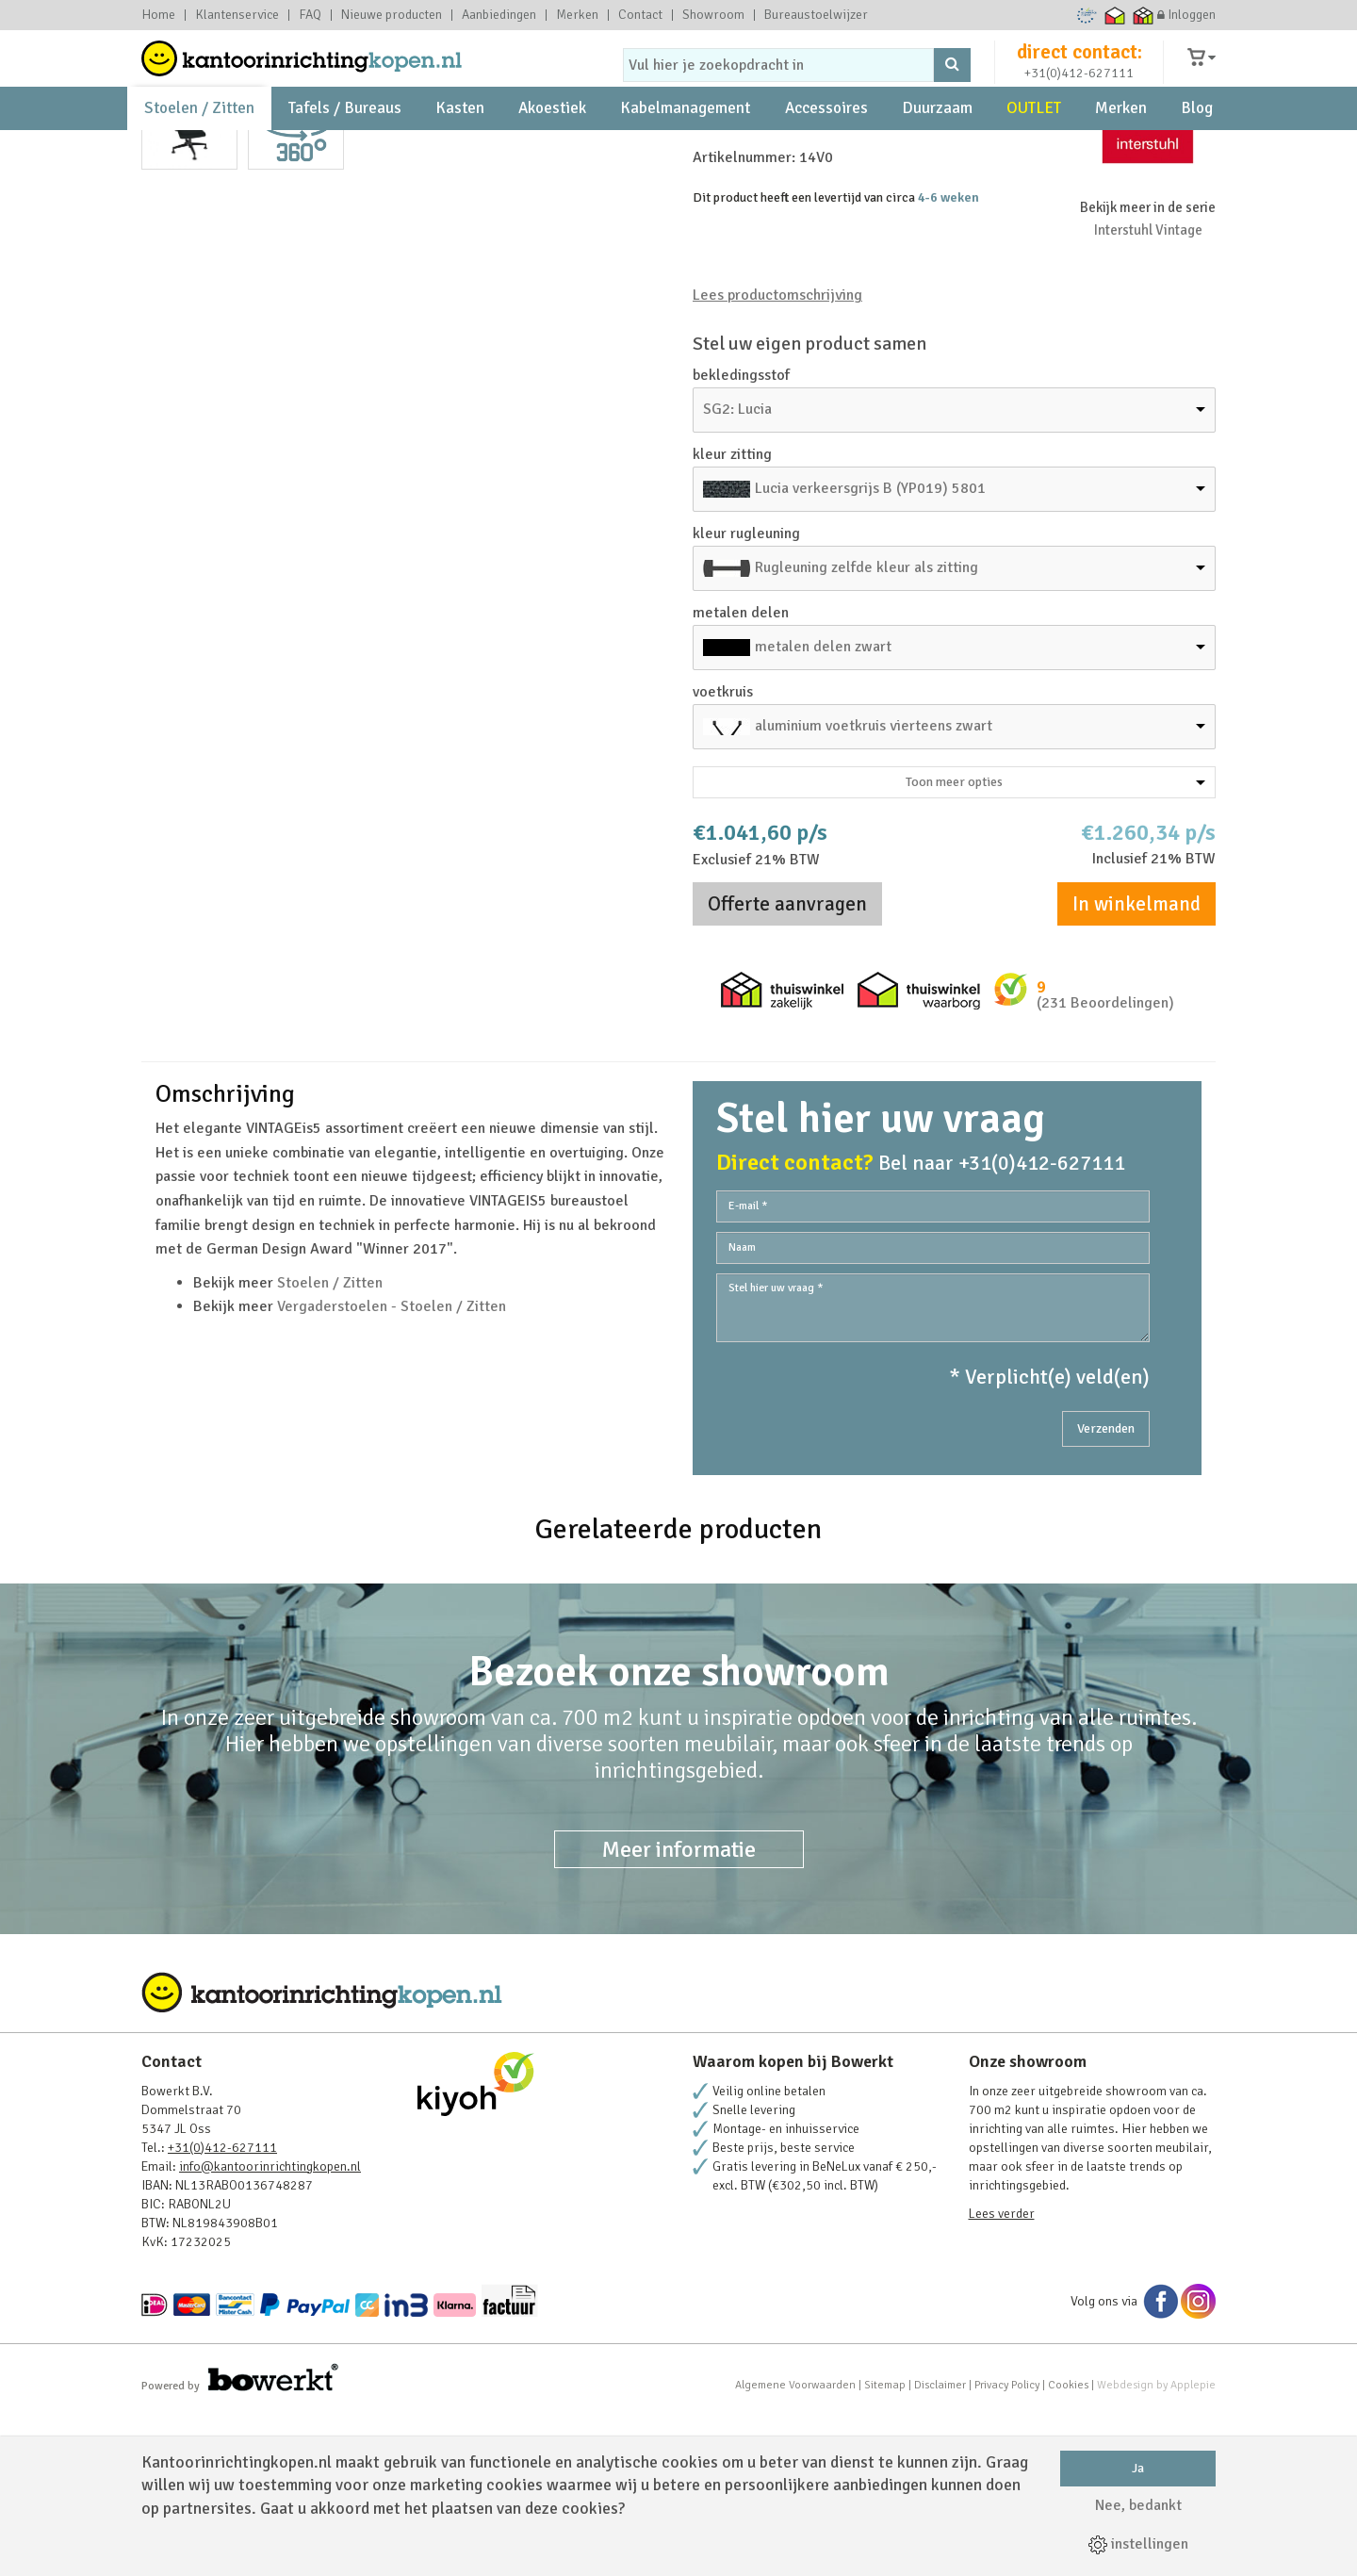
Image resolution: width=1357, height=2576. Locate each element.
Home (158, 15)
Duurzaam (937, 151)
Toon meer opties (1055, 944)
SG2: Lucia (737, 571)
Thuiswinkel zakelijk (1143, 15)
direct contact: (1079, 69)
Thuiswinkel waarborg (1115, 15)
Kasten (459, 151)
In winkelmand (1136, 1066)
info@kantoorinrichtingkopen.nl (270, 2329)
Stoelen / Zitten (199, 151)
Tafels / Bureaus (344, 151)
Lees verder (1002, 2376)
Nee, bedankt (1138, 2505)
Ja (1138, 2468)
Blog (1197, 151)
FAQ (310, 15)
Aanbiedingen (499, 15)
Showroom (713, 15)
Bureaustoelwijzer (816, 15)
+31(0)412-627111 (1079, 91)
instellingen (1138, 2544)
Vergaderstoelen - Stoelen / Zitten (391, 1468)
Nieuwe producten (391, 15)
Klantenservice (237, 15)
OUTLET (1033, 151)
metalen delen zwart (823, 808)
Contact (640, 15)
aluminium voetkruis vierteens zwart (873, 887)
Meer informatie (679, 2011)
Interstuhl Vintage (1148, 392)
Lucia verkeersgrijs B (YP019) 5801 (870, 650)
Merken (577, 15)
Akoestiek (552, 151)
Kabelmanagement (685, 151)
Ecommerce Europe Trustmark (1087, 15)
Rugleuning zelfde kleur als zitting (866, 729)
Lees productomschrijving (777, 457)
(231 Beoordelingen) (1105, 1165)
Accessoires (826, 151)
